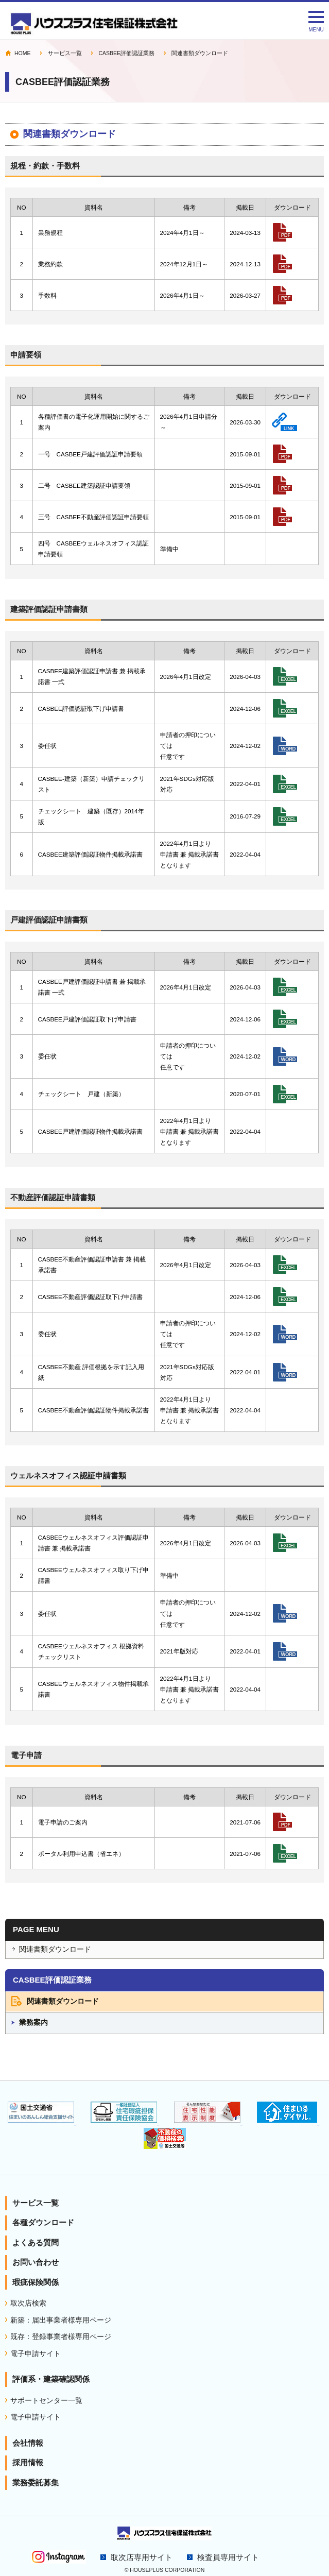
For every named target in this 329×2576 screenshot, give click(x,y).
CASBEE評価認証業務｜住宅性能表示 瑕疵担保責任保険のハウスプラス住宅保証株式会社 (158, 24)
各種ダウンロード (43, 2222)
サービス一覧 (65, 53)
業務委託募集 (35, 2482)
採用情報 (27, 2462)
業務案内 (33, 2022)
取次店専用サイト (141, 2557)
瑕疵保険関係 (35, 2282)
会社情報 (27, 2442)
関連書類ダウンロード (55, 1949)
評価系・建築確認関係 (51, 2379)
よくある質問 (35, 2242)
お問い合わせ (35, 2262)
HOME (22, 53)
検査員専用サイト (228, 2557)
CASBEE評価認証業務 (127, 53)
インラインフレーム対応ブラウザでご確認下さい (164, 254)
